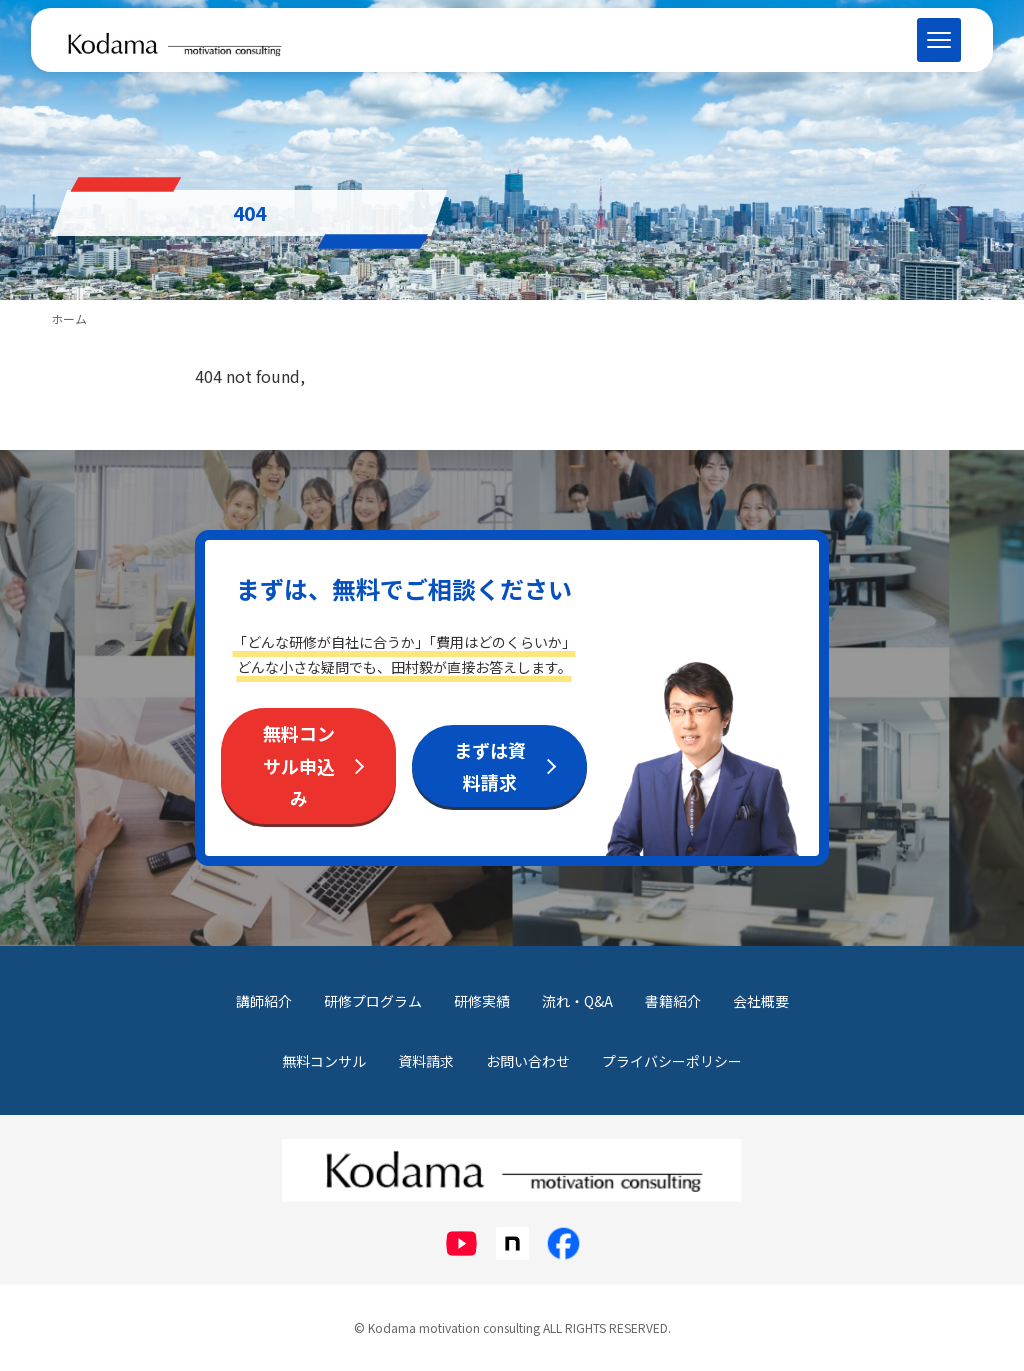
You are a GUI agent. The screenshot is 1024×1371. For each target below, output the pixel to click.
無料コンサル (324, 1061)
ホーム (69, 318)
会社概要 (761, 1001)
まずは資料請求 (490, 766)
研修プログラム (373, 1001)
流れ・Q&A (577, 1001)
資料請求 (426, 1061)
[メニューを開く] (939, 40)
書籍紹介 (673, 1001)
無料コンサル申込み (299, 765)
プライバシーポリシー (672, 1061)
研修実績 (482, 1001)
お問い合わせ (528, 1061)
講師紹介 (264, 1001)
